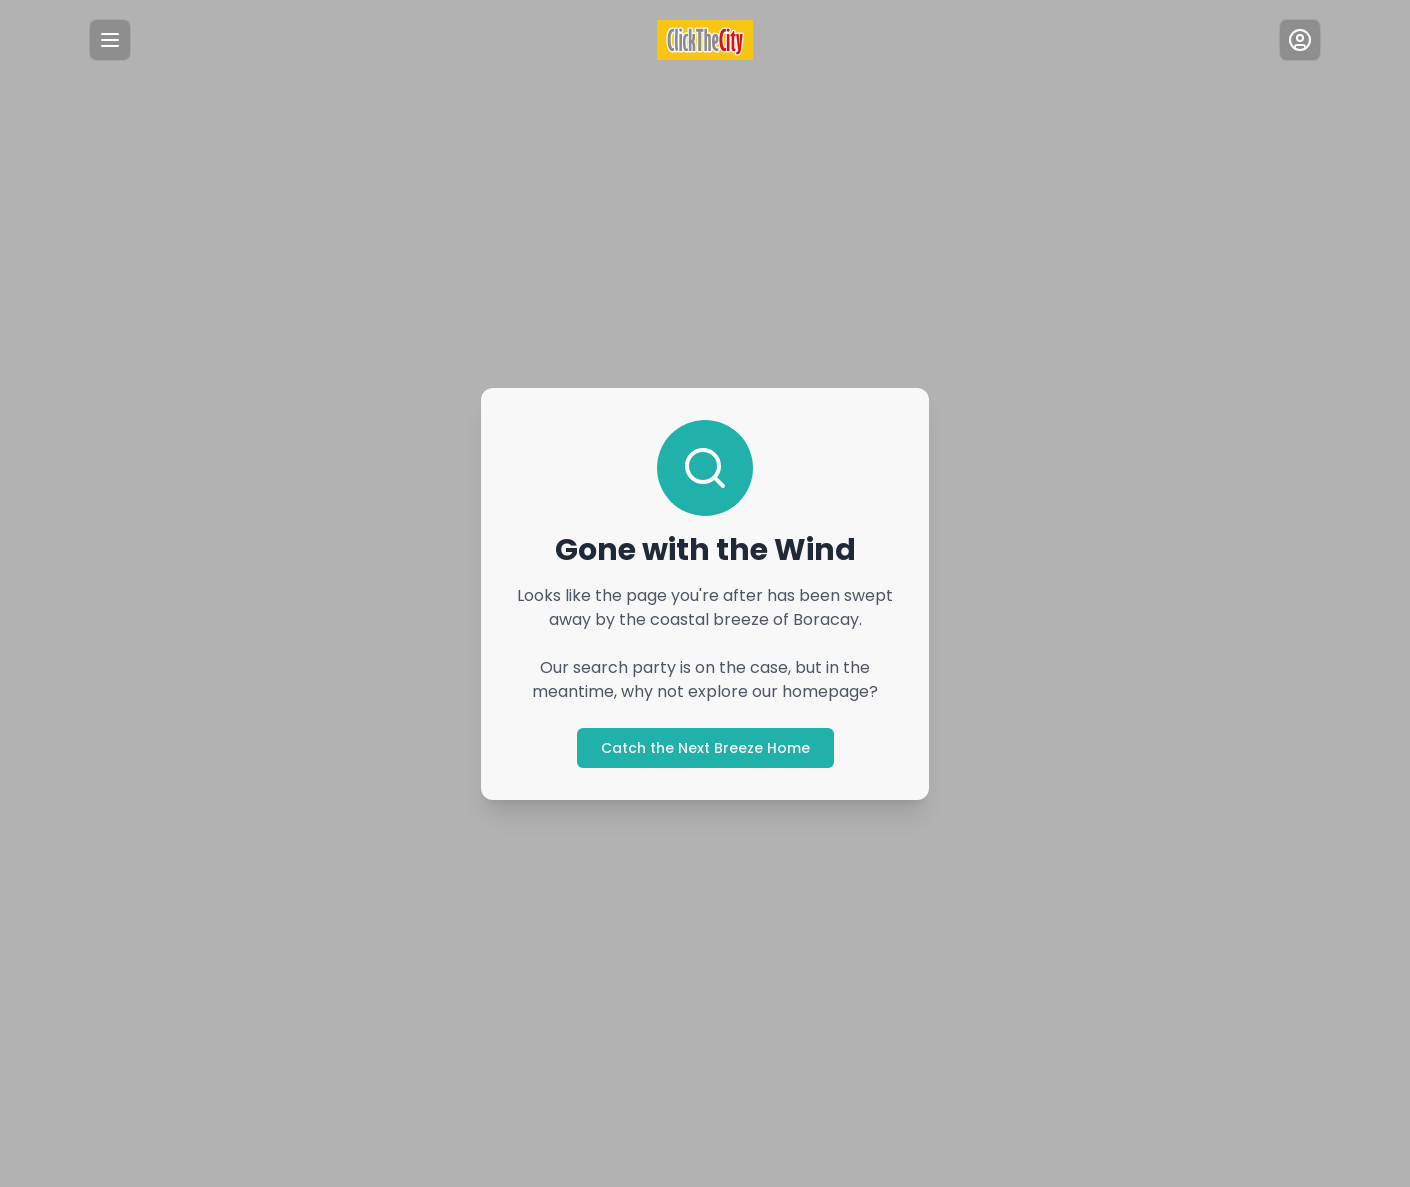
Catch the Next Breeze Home (705, 747)
